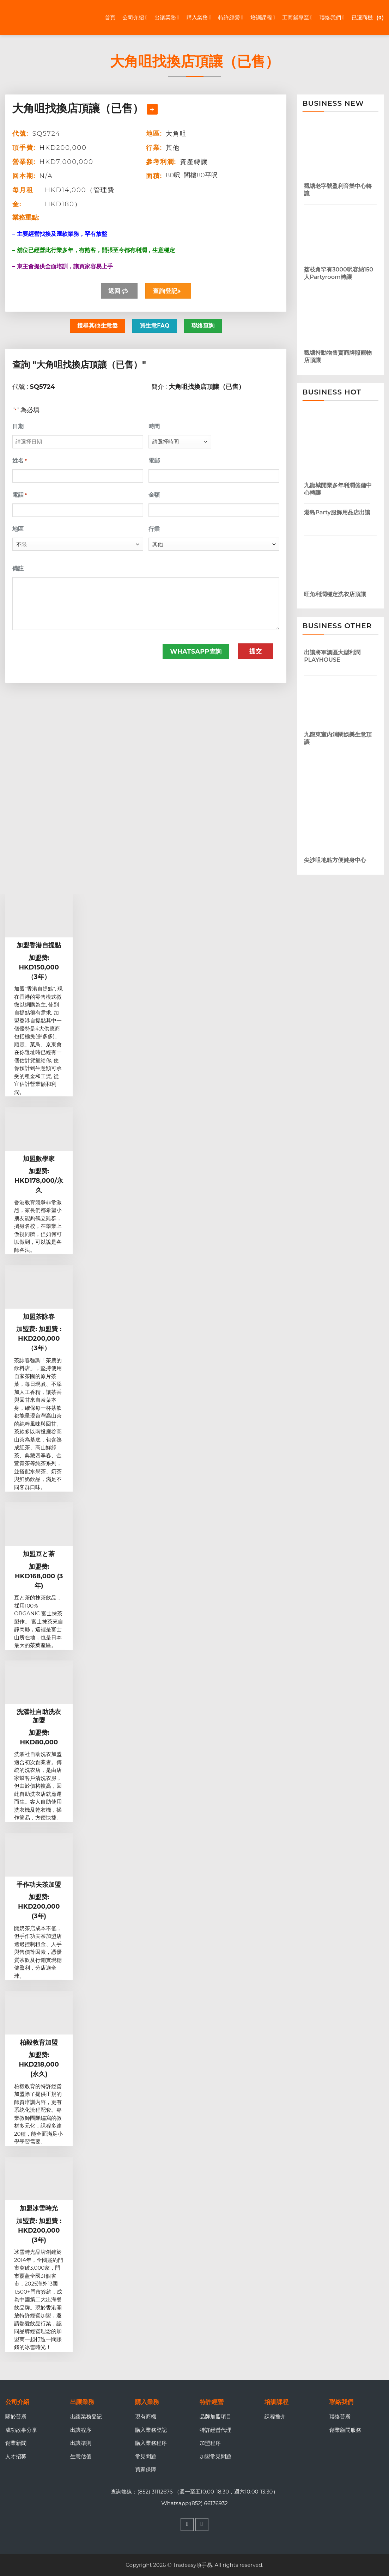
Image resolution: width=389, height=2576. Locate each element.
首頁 (110, 17)
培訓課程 (262, 17)
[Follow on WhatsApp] (201, 2524)
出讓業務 (167, 17)
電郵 (154, 460)
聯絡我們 (332, 17)
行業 (154, 529)
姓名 (19, 460)
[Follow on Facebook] (187, 2524)
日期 (18, 426)
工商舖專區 (297, 17)
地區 (18, 529)
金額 (154, 494)
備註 (18, 568)
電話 (19, 495)
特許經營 (230, 17)
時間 (154, 426)
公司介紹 (134, 17)
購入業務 (199, 17)
